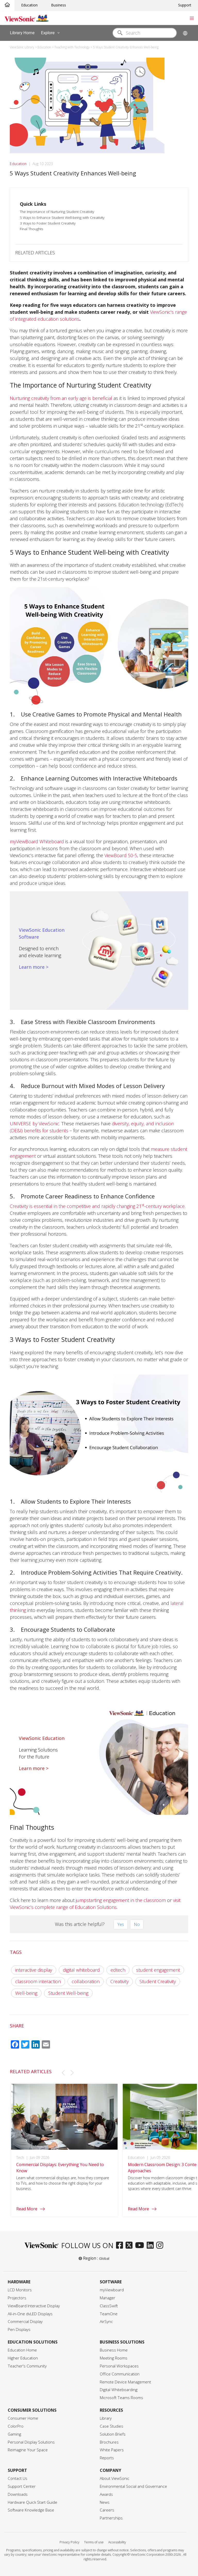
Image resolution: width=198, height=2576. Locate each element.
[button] (63, 2073)
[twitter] (130, 2245)
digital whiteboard (81, 1970)
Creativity (119, 1981)
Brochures (109, 2442)
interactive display (33, 1970)
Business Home (114, 2350)
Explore (51, 33)
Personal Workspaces (119, 2366)
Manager (107, 2298)
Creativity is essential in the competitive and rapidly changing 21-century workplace (97, 1206)
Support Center (22, 2486)
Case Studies (111, 2426)
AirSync (106, 2321)
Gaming (14, 2434)
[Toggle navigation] (191, 17)
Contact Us (17, 2478)
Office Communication (119, 2374)
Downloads (18, 2494)
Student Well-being (68, 1993)
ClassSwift (109, 2306)
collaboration (86, 1981)
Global (104, 2258)
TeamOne (109, 2314)
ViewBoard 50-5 (120, 855)
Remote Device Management (125, 2382)
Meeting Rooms (113, 2358)
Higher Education (23, 2358)
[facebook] (121, 2245)
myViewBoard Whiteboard (37, 841)
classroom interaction (38, 1981)
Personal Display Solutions (31, 2442)
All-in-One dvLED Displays (30, 2314)
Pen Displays (19, 2329)
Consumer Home (23, 2418)
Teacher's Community (27, 2366)
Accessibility (117, 2542)
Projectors (17, 2298)
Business (58, 5)
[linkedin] (151, 2245)
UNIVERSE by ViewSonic (34, 1123)
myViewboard (112, 2290)
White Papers (112, 2450)
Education (29, 5)
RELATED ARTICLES (35, 252)
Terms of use (94, 2542)
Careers (107, 2510)
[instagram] (161, 2245)
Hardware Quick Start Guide (32, 2502)
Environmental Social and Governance (133, 2486)
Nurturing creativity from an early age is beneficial (61, 398)
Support (184, 5)
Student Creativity (157, 1981)
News (105, 2502)
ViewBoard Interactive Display (34, 2306)
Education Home (22, 2350)
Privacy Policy (69, 2542)
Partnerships (111, 2518)
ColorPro (15, 2426)
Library (106, 2418)
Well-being (26, 1993)
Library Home (22, 32)
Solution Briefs (113, 2434)
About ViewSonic (114, 2478)
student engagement (158, 1970)
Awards (106, 2494)
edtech (118, 1970)
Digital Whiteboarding (118, 2389)
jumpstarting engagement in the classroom (121, 1900)
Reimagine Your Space (28, 2450)
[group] (64, 2150)
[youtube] (141, 2245)
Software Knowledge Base (31, 2510)
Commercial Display (25, 2321)
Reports (107, 2458)
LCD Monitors (20, 2290)
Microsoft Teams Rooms (121, 2397)
